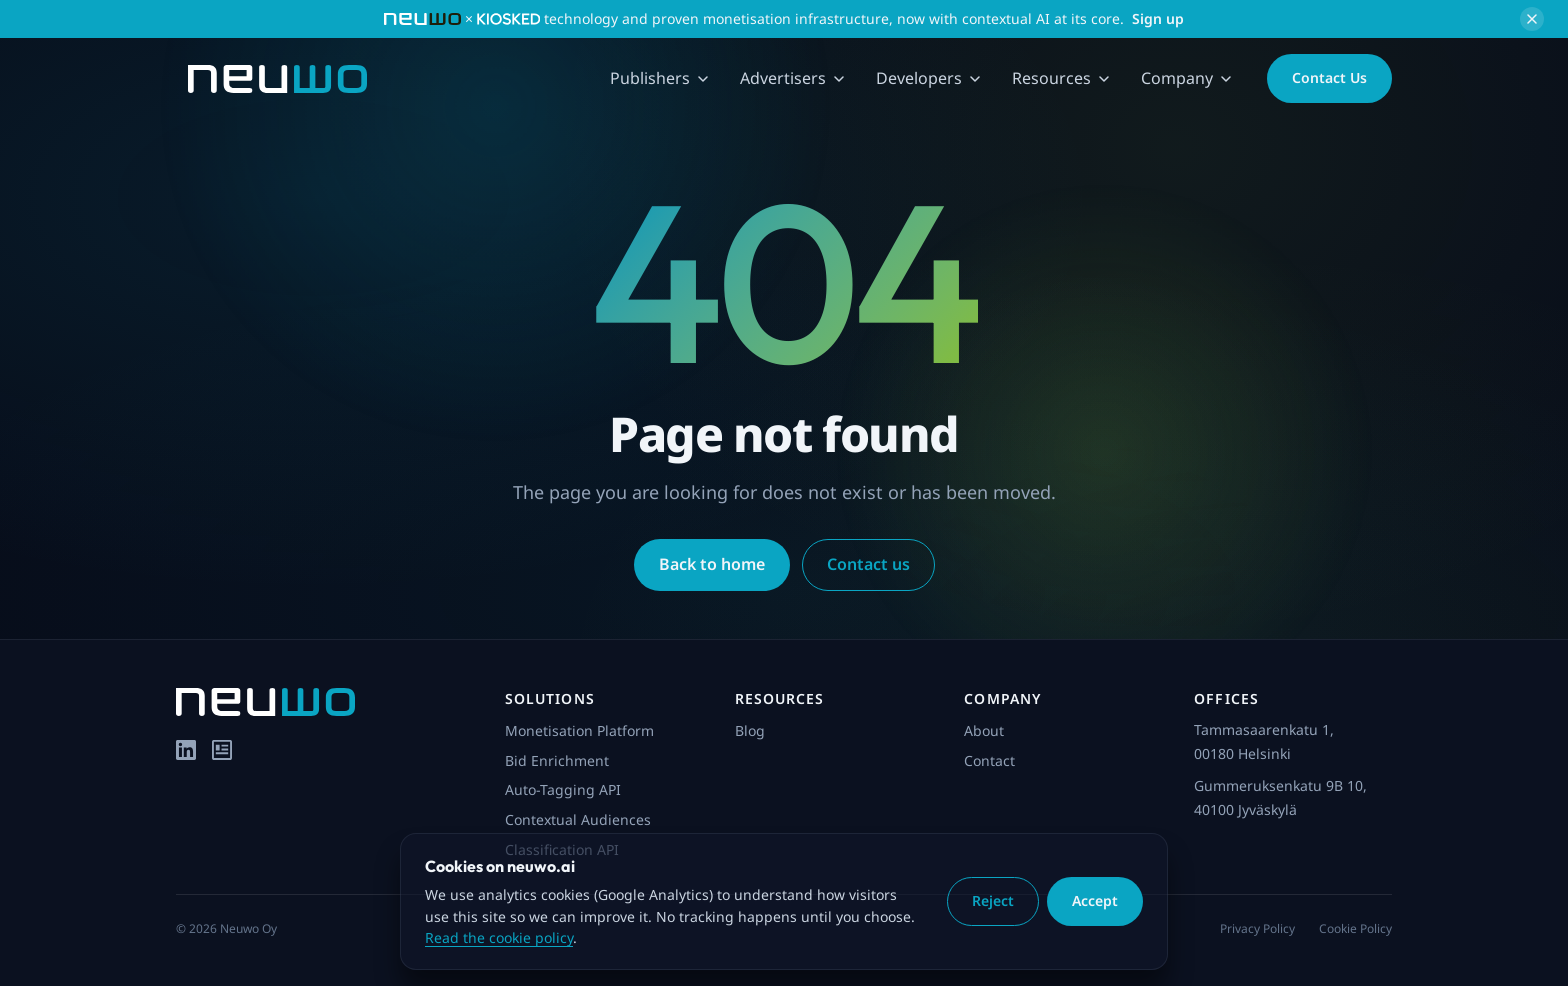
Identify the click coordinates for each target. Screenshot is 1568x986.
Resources (1060, 78)
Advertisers (792, 78)
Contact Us (1329, 77)
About (984, 730)
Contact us (868, 564)
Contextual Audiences (578, 819)
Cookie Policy (1355, 928)
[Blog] (222, 750)
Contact (989, 760)
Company (1186, 78)
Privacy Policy (1257, 928)
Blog (750, 730)
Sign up (1158, 18)
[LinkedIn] (186, 750)
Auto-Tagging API (563, 789)
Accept (1095, 900)
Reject (993, 900)
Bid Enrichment (557, 760)
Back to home (712, 564)
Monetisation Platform (579, 730)
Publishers (659, 78)
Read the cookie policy (499, 937)
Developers (928, 78)
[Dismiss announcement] (1532, 19)
